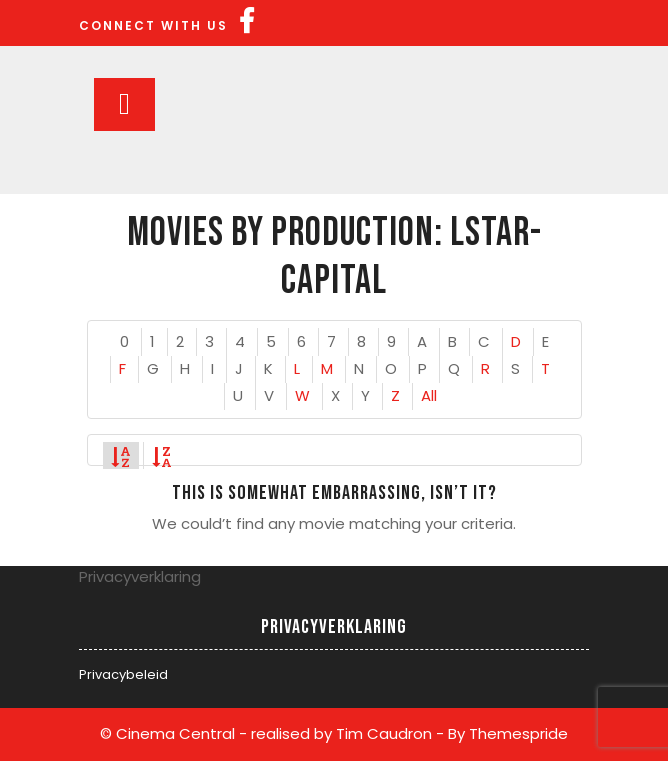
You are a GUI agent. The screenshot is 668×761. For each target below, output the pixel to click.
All (429, 395)
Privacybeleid (123, 674)
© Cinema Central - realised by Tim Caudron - (272, 733)
